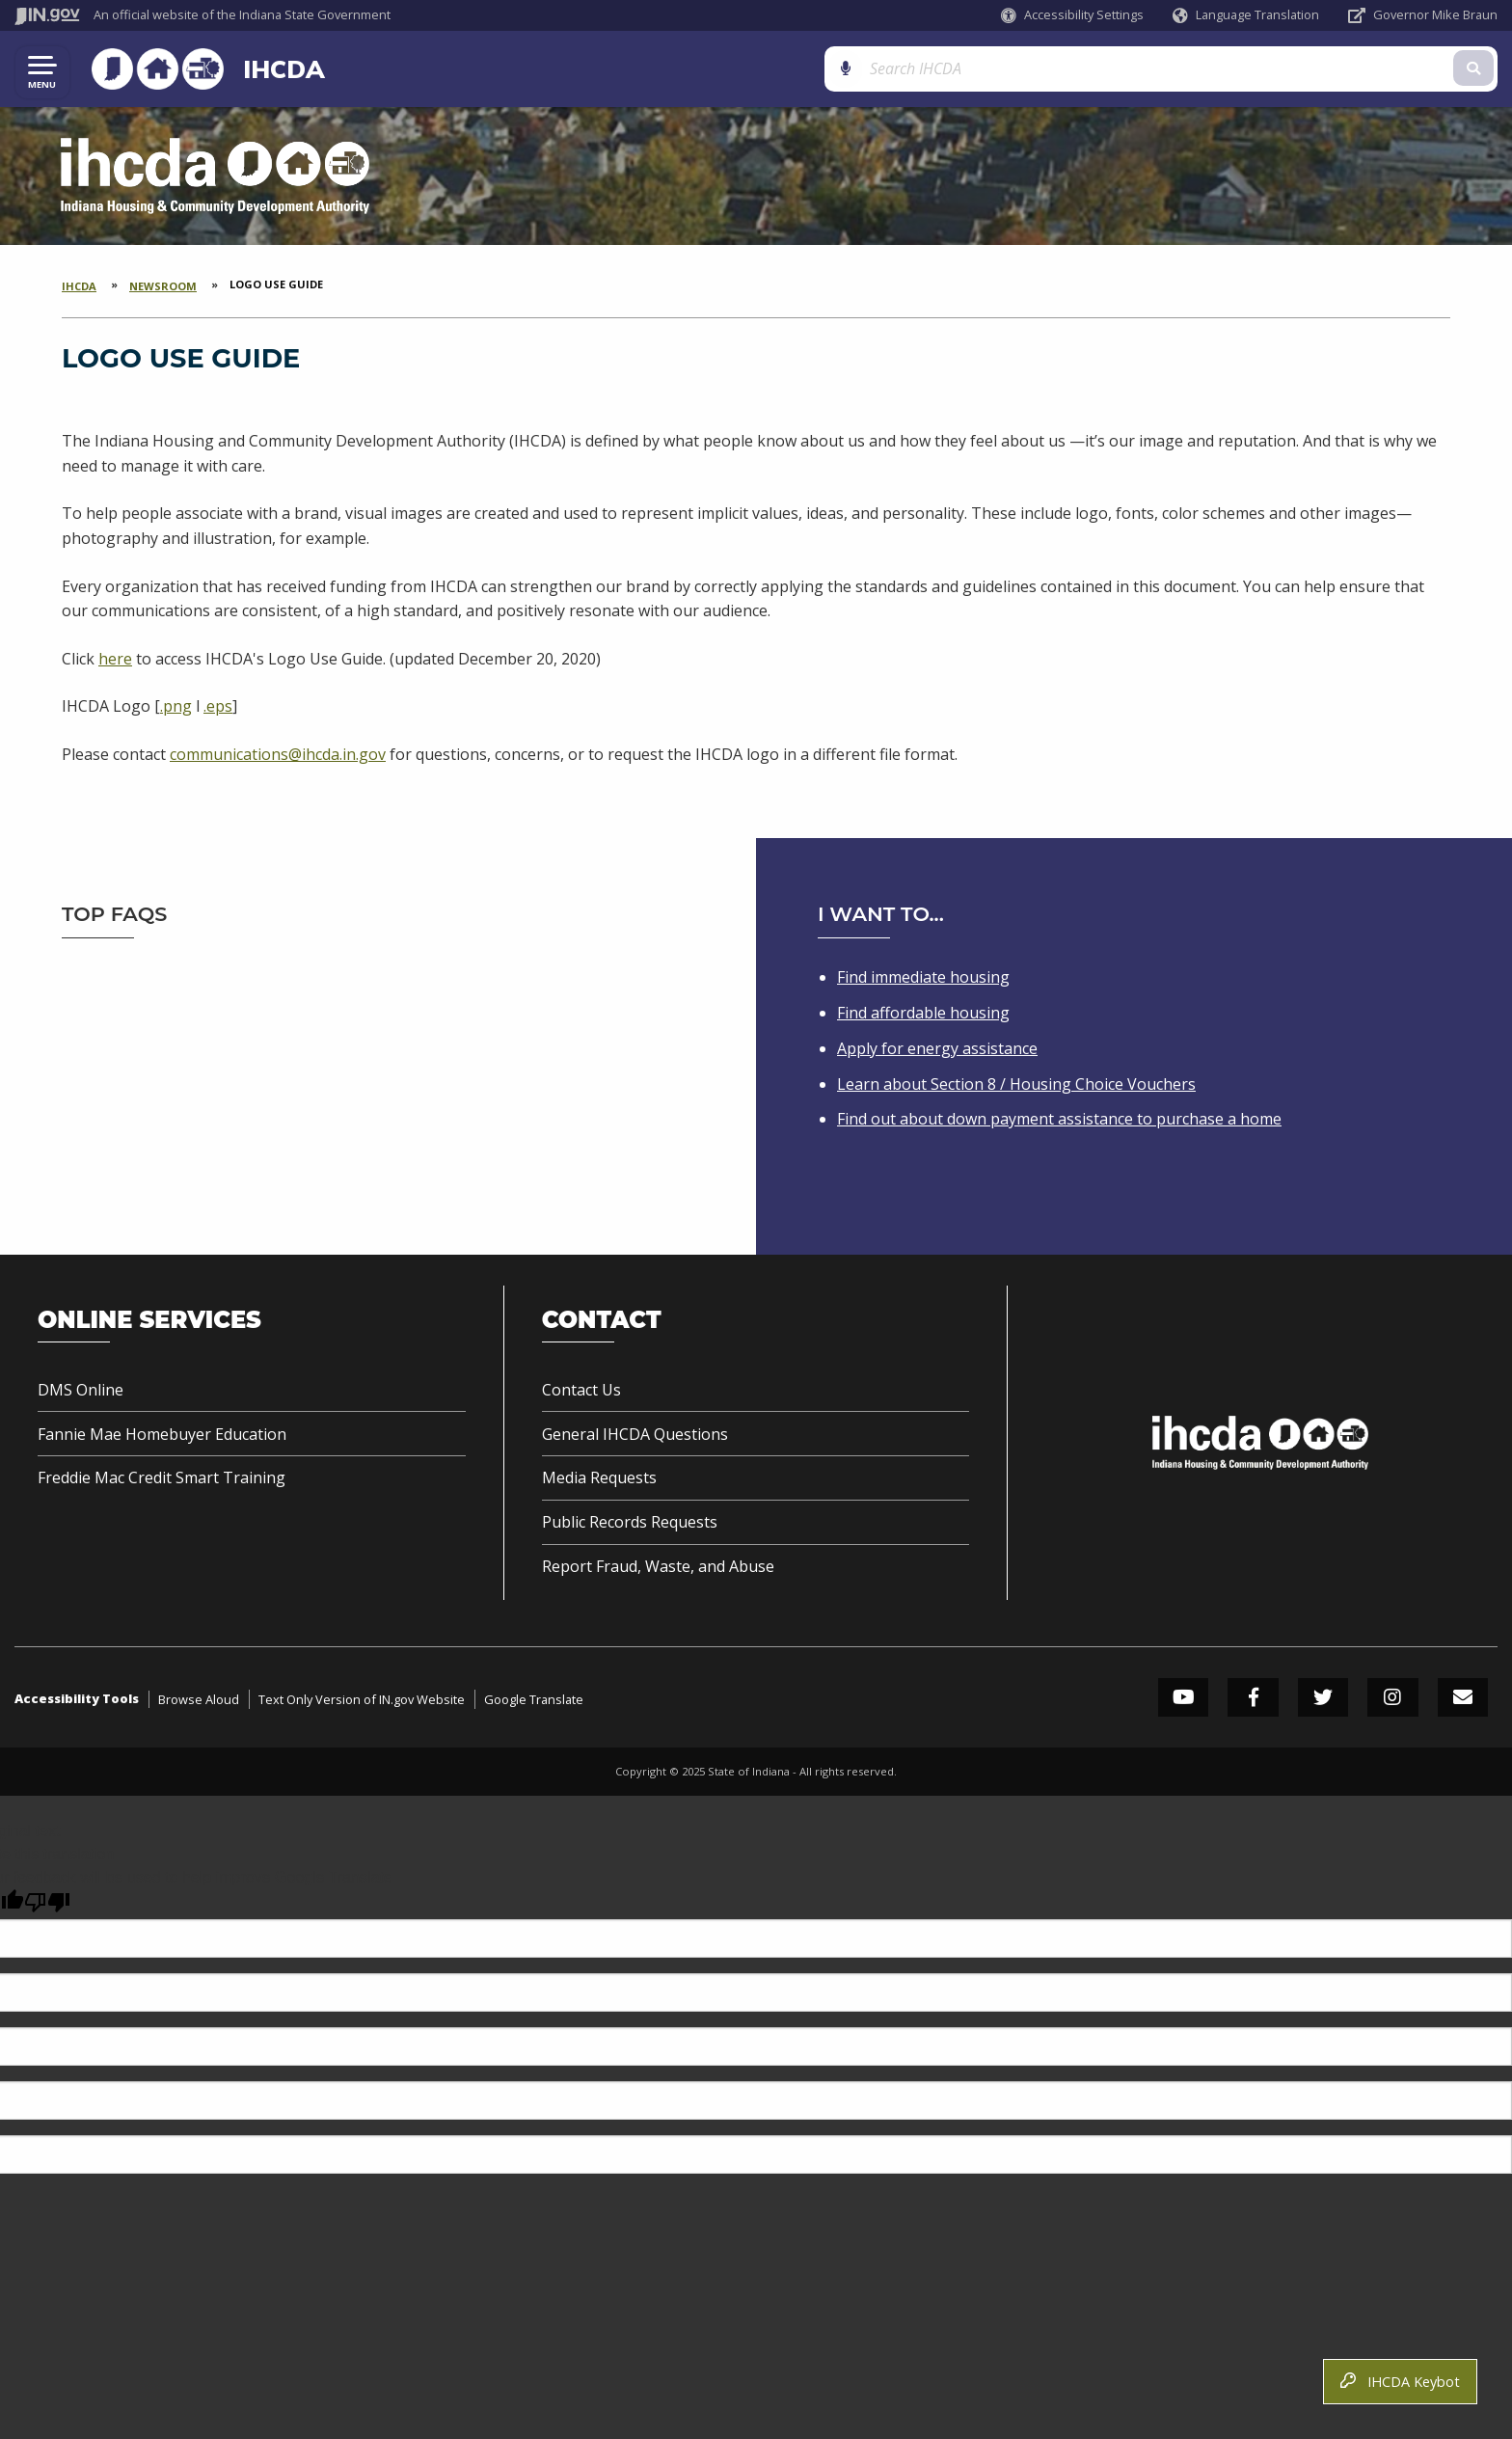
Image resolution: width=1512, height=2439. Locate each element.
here (115, 659)
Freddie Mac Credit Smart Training (161, 1477)
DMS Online (80, 1389)
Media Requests (599, 1477)
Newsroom (163, 287)
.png (176, 707)
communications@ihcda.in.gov (278, 755)
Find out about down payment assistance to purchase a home (1059, 1118)
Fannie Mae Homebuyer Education (162, 1434)
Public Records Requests (629, 1521)
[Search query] (1298, 69)
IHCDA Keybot (1400, 2381)
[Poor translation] (47, 1902)
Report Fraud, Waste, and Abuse (658, 1566)
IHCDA (274, 69)
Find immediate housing (923, 977)
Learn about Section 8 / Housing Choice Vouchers (1016, 1084)
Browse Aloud (198, 1699)
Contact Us (581, 1389)
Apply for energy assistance (937, 1048)
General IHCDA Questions (635, 1434)
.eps (217, 707)
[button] (1072, 15)
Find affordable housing (923, 1012)
